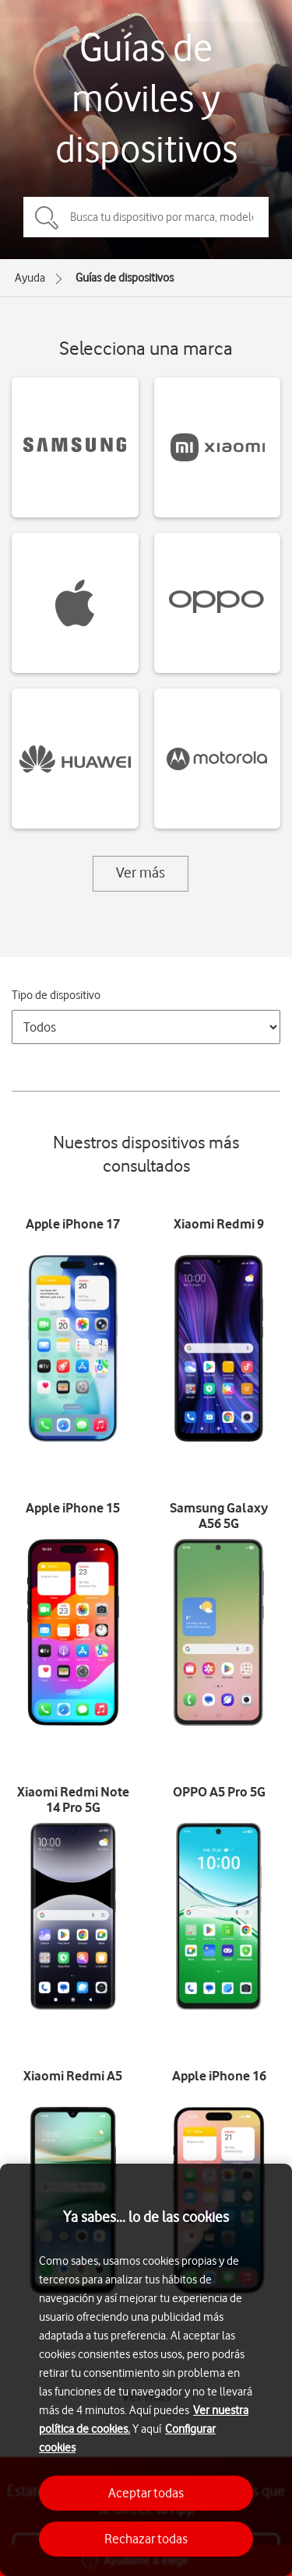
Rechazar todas (146, 2538)
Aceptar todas (146, 2493)
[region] (146, 2370)
